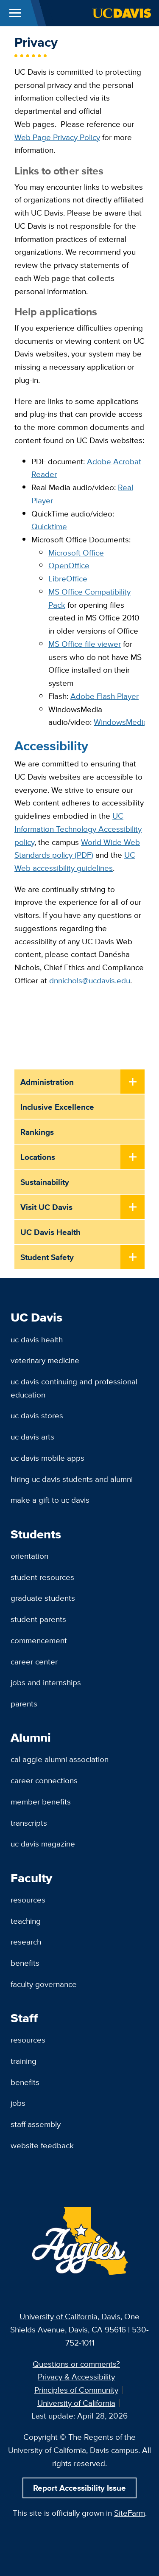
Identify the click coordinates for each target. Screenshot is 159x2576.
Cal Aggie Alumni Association (60, 1759)
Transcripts (29, 1823)
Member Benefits (41, 1801)
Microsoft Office (76, 552)
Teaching (26, 1921)
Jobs (18, 2103)
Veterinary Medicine (45, 1360)
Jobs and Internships (46, 1682)
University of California (76, 2403)
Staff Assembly (36, 2124)
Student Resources (42, 1577)
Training (23, 2061)
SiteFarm (129, 2513)
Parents (24, 1703)
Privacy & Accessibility (76, 2376)
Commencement (39, 1640)
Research (26, 1941)
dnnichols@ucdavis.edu (89, 980)
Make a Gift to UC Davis (50, 1500)
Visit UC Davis (46, 1207)
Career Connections (44, 1780)
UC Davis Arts (32, 1436)
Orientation (29, 1556)
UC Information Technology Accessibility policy (78, 828)
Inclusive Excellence (57, 1107)
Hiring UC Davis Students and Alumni (72, 1479)
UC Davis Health (50, 1232)
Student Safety (47, 1257)
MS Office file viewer (84, 644)
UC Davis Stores (37, 1415)
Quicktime (49, 526)
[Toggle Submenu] (132, 1081)
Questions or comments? (76, 2364)
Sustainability (44, 1182)
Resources (28, 1899)
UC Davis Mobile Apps (47, 1458)
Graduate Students (43, 1598)
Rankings (37, 1132)
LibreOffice (67, 578)
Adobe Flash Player (104, 696)
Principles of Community (76, 2390)
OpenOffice (68, 565)
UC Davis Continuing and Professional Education (74, 1387)
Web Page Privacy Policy (57, 137)
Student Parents (38, 1619)
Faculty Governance (44, 1984)
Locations (37, 1157)
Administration (47, 1082)
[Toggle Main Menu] (15, 13)
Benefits (25, 1963)
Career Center (34, 1661)
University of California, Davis (70, 2316)
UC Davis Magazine (43, 1843)
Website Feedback (42, 2145)
